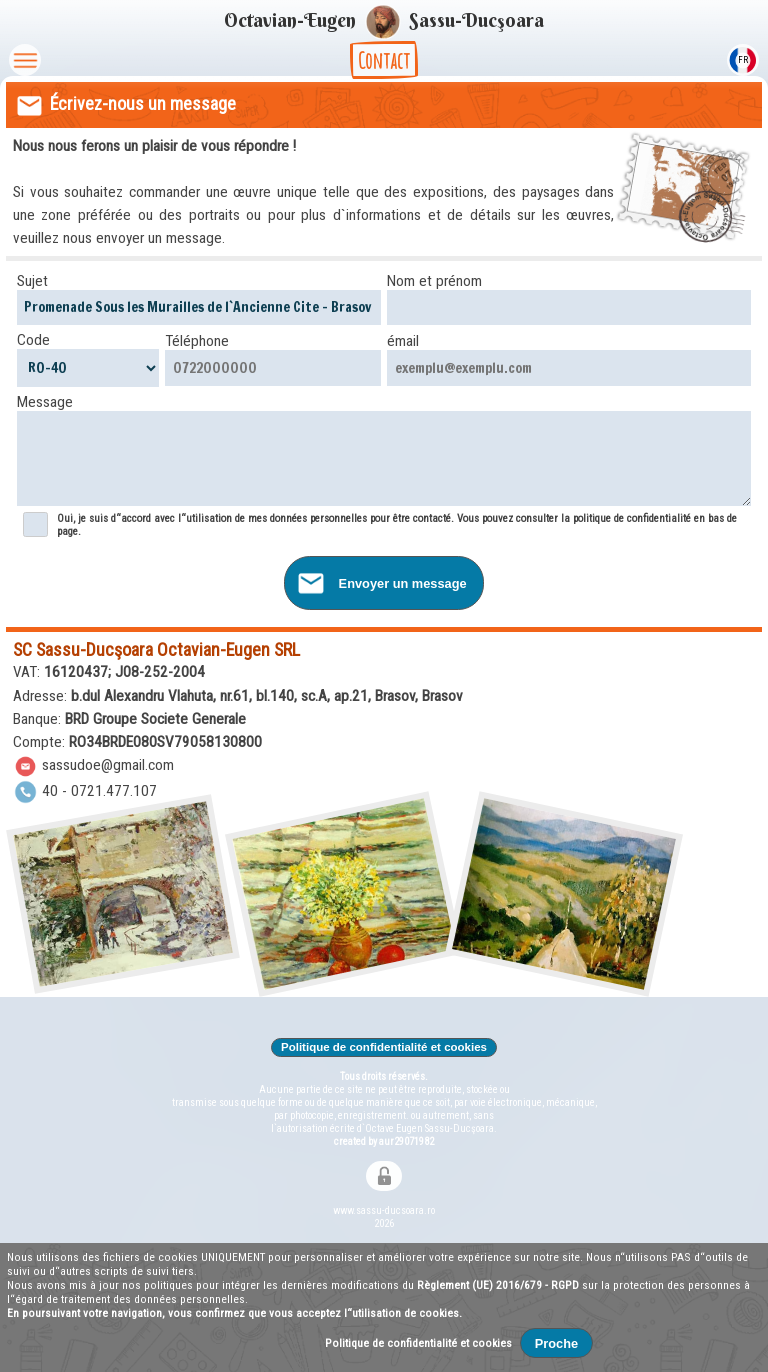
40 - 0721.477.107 (85, 791)
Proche (557, 1343)
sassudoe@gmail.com (94, 765)
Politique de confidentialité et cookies (384, 1047)
